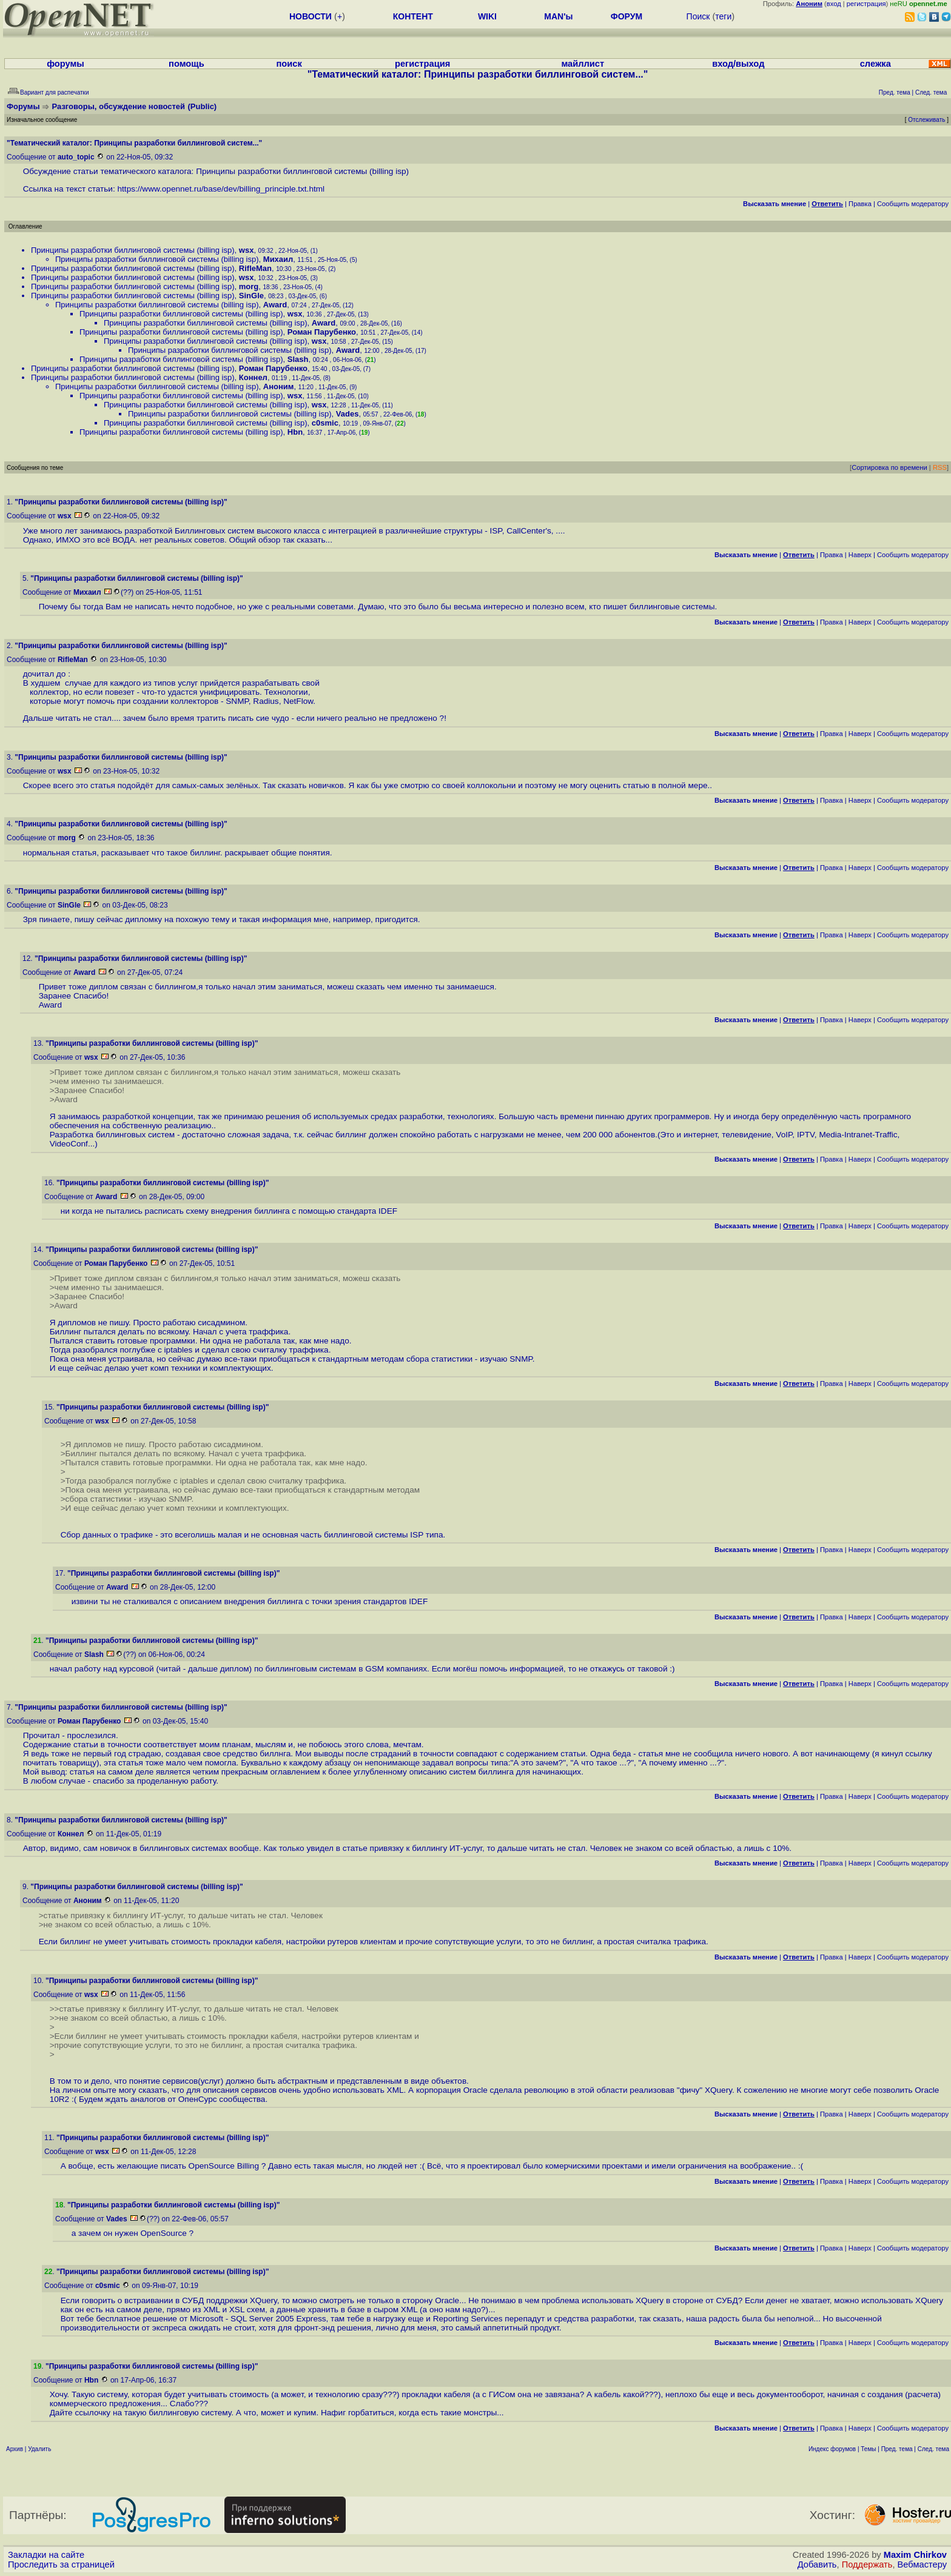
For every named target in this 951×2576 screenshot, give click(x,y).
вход (834, 3)
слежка (875, 64)
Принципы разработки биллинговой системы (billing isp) (133, 250)
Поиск (698, 16)
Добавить (817, 2564)
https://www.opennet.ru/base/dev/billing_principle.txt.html (221, 188)
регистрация (866, 3)
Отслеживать (926, 119)
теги (723, 16)
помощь (186, 64)
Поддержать (867, 2564)
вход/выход (738, 64)
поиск (289, 64)
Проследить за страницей (61, 2564)
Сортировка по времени (889, 467)
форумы (65, 64)
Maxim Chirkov (915, 2555)
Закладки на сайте (46, 2555)
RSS (940, 467)
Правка (860, 203)
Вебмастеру (922, 2564)
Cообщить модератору (913, 203)
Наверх (860, 554)
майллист (582, 64)
